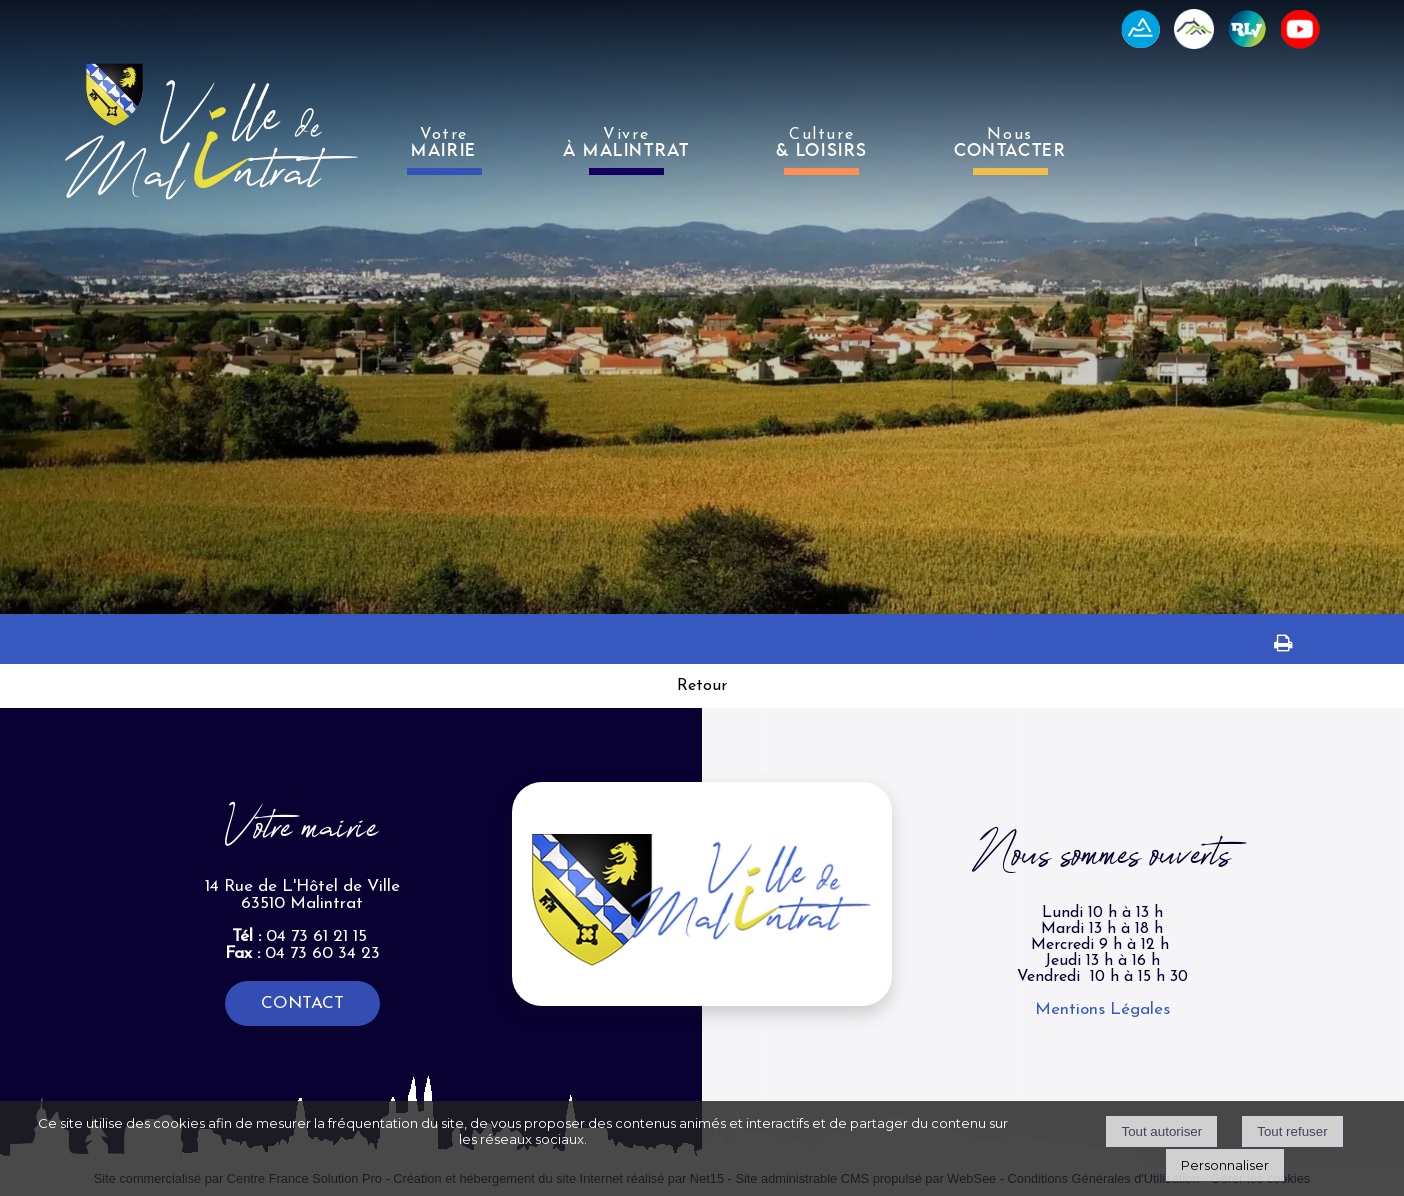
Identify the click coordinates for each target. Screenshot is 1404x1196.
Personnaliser (1225, 1165)
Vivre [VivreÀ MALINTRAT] (626, 143)
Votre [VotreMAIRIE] (444, 143)
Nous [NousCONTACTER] (1010, 143)
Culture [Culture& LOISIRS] (822, 143)
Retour (702, 686)
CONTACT (302, 1003)
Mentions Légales (1102, 1009)
